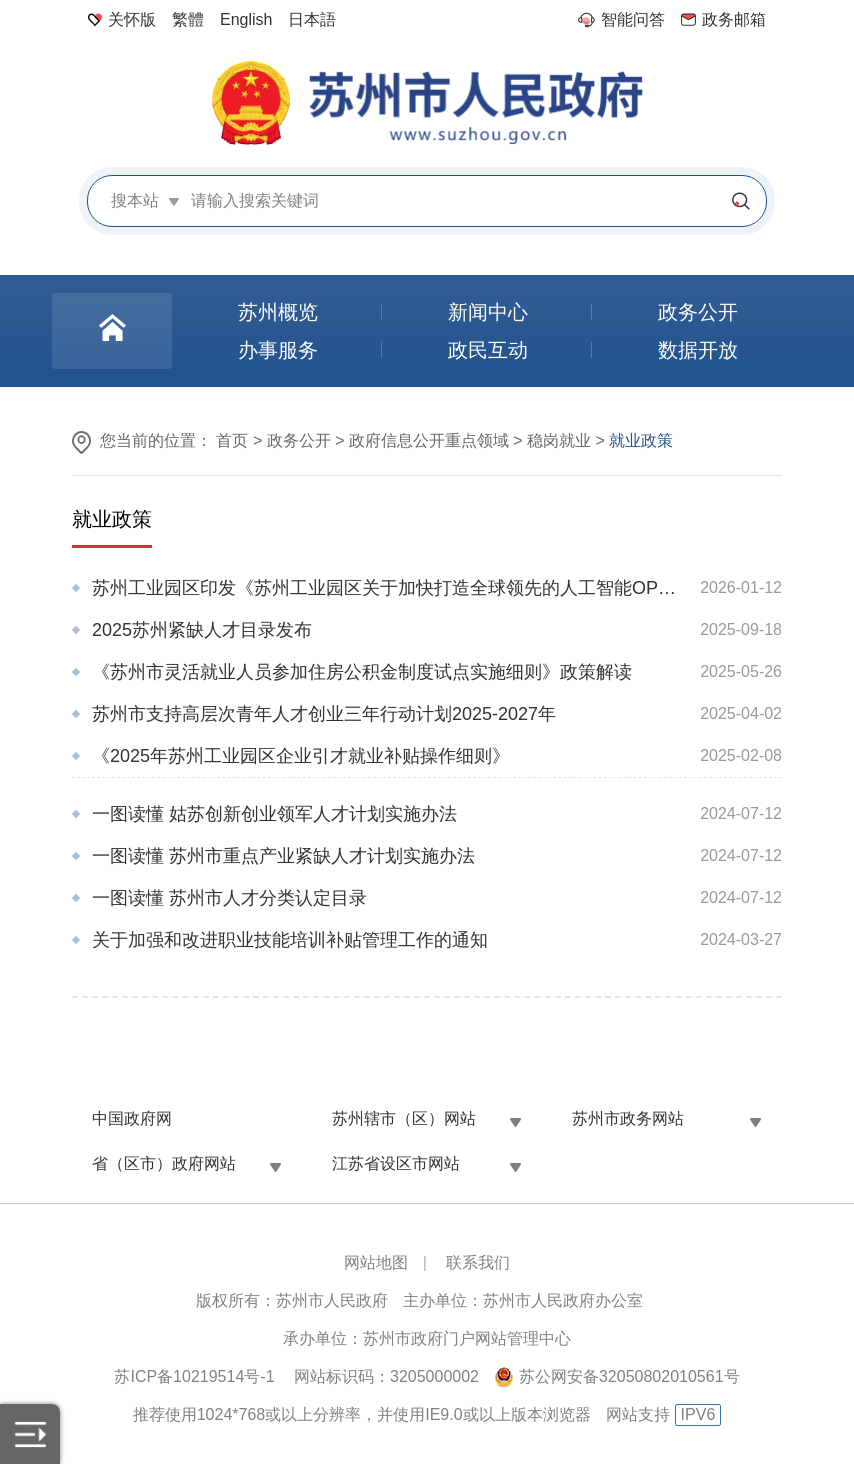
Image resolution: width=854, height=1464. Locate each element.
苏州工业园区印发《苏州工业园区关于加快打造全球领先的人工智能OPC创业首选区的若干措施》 (387, 588)
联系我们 (478, 1262)
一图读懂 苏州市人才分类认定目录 (229, 898)
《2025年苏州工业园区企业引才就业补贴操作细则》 (301, 756)
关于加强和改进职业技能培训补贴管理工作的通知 (290, 940)
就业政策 (112, 519)
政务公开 (299, 440)
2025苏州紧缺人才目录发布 (202, 630)
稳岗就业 (559, 440)
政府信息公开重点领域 (429, 440)
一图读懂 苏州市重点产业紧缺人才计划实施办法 (283, 856)
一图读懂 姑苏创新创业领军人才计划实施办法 (274, 814)
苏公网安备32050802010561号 (629, 1376)
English (246, 19)
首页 (232, 440)
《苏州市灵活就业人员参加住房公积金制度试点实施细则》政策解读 (362, 672)
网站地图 (376, 1262)
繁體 (188, 19)
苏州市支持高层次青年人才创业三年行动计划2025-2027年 (324, 714)
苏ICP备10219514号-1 (194, 1376)
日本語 (312, 19)
